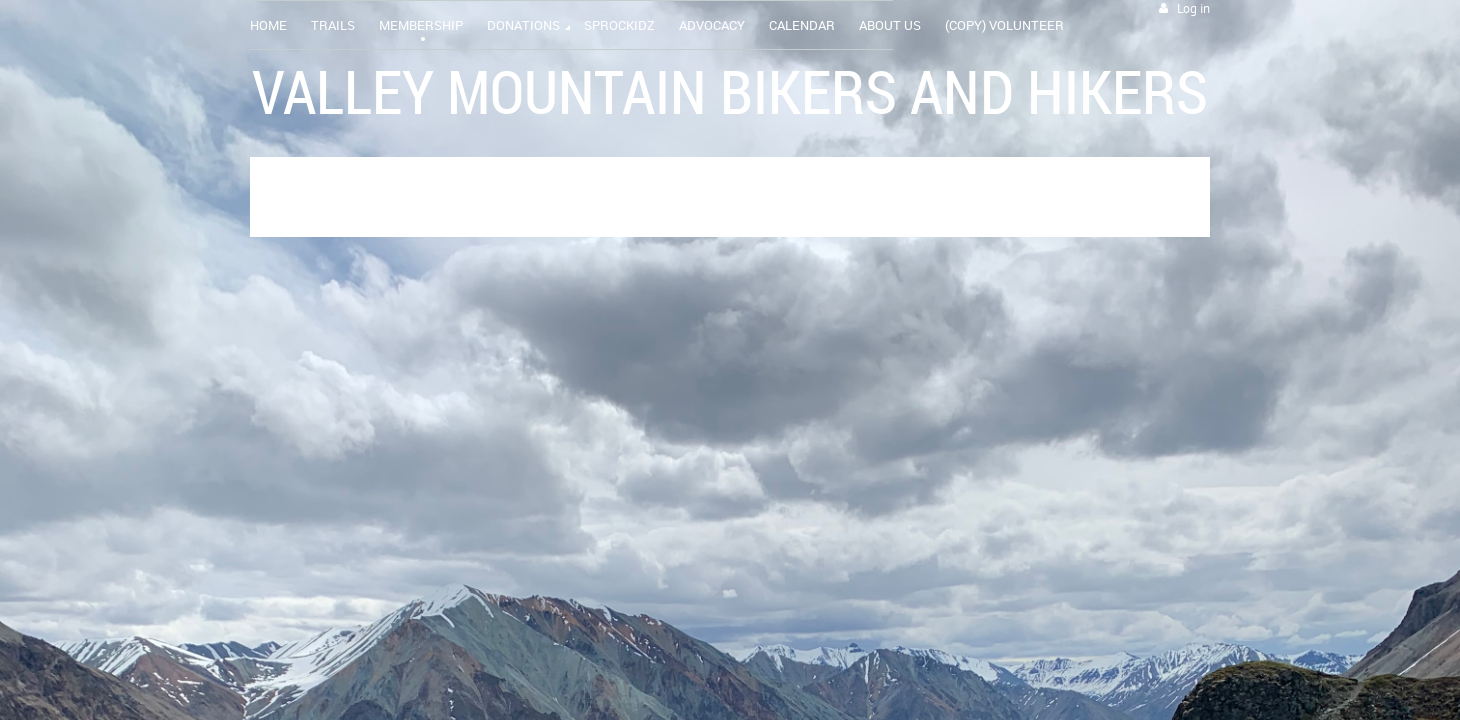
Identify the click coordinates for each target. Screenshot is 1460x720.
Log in (1193, 8)
